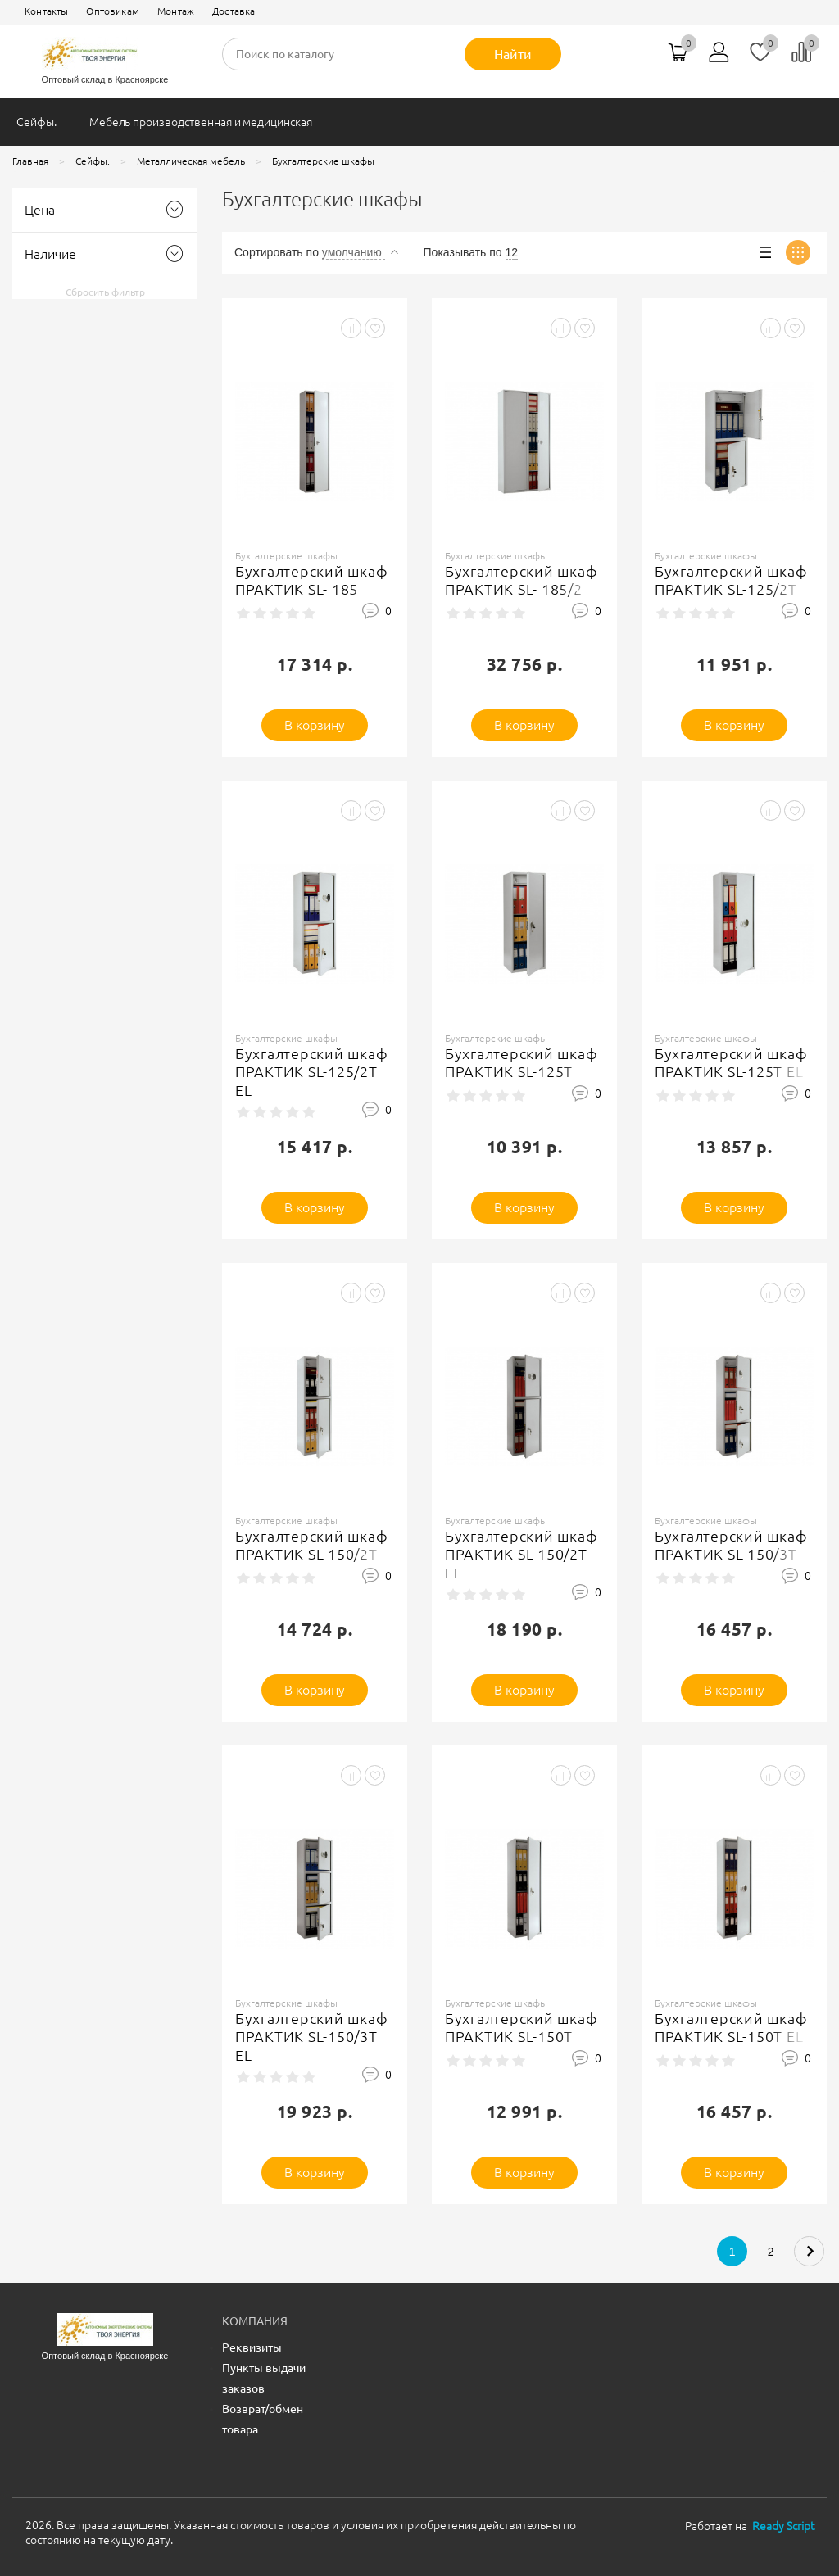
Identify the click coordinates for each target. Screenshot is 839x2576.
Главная (30, 161)
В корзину (315, 725)
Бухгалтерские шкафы (323, 161)
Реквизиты (252, 2347)
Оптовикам (112, 11)
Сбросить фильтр (105, 292)
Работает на (749, 2526)
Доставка (233, 11)
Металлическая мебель (191, 161)
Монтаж (175, 11)
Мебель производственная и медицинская (200, 122)
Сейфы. (36, 122)
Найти (513, 54)
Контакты (46, 11)
